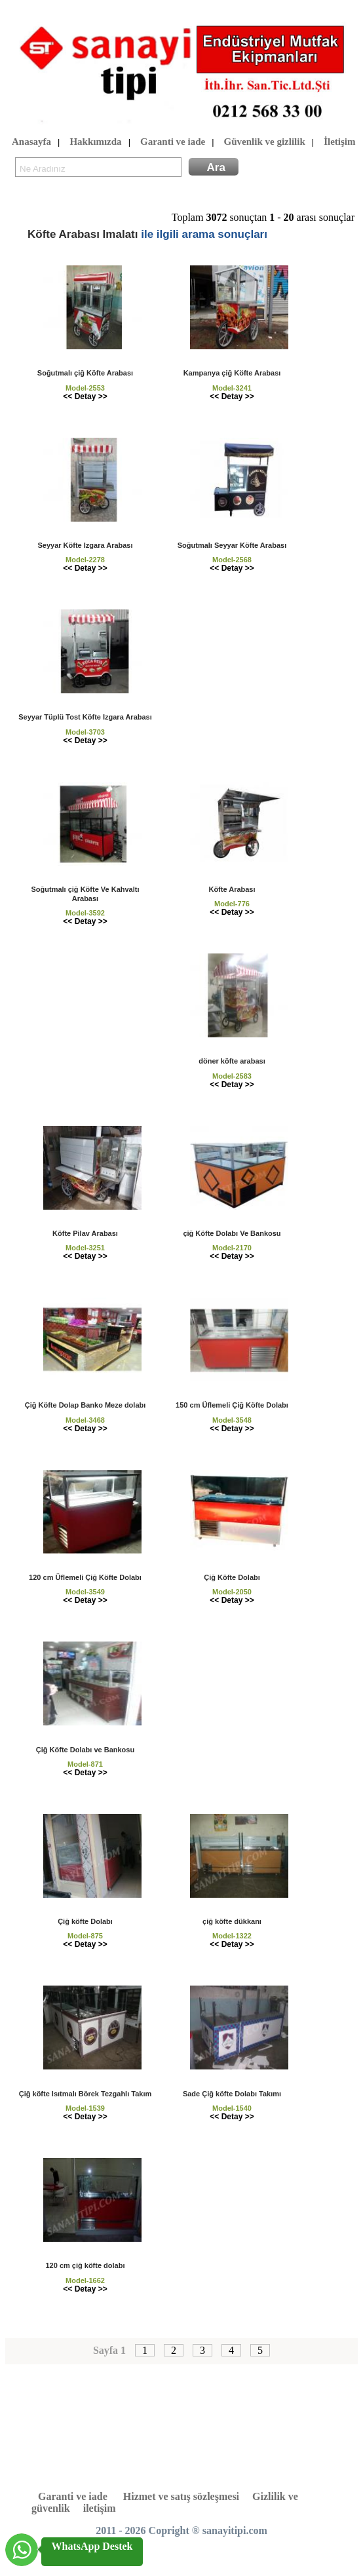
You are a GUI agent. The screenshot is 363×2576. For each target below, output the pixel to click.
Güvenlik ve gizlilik (264, 142)
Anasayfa (31, 142)
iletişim (99, 2508)
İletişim (339, 142)
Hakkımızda (95, 142)
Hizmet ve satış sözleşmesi (181, 2496)
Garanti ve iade (172, 142)
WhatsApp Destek (91, 2546)
